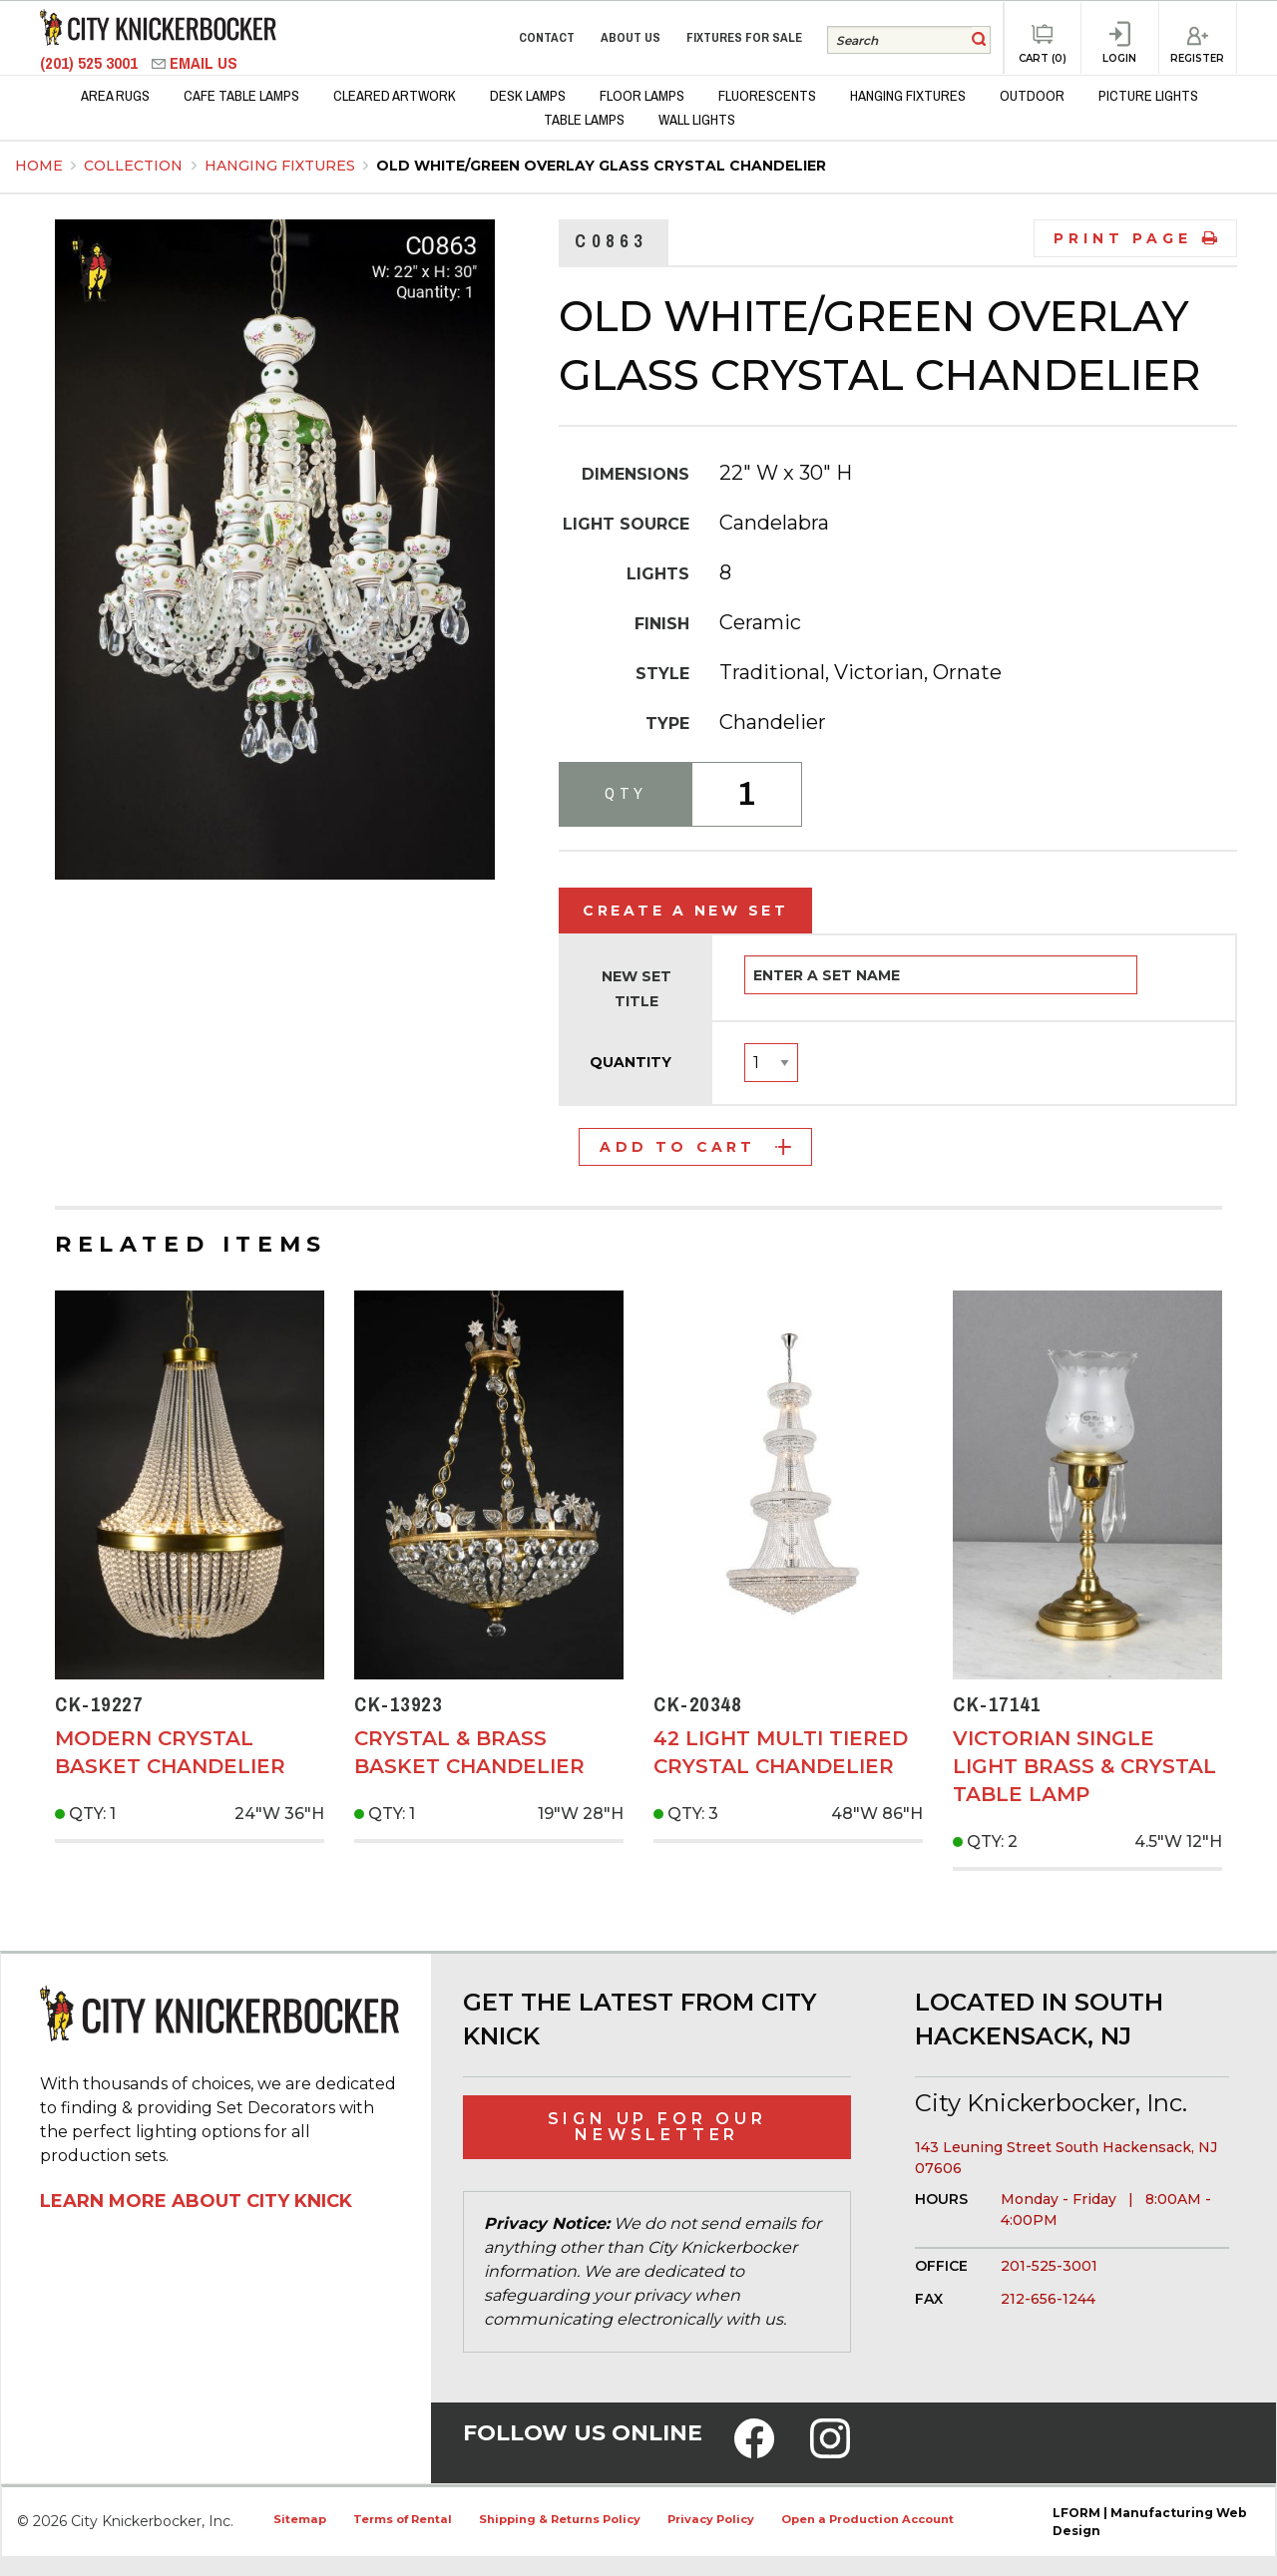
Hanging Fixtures (282, 166)
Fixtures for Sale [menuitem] (744, 37)
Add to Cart (695, 1147)
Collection (135, 166)
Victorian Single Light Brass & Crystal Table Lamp (1084, 1766)
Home (39, 166)
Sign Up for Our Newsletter (657, 2126)
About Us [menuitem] (630, 37)
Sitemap (299, 2519)
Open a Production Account (867, 2519)
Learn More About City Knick (196, 2201)
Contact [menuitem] (547, 37)
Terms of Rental (402, 2519)
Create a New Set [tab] (685, 911)
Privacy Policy (710, 2519)
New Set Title (636, 988)
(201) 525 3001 (91, 63)
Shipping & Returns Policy (559, 2519)
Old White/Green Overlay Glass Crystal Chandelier (601, 166)
